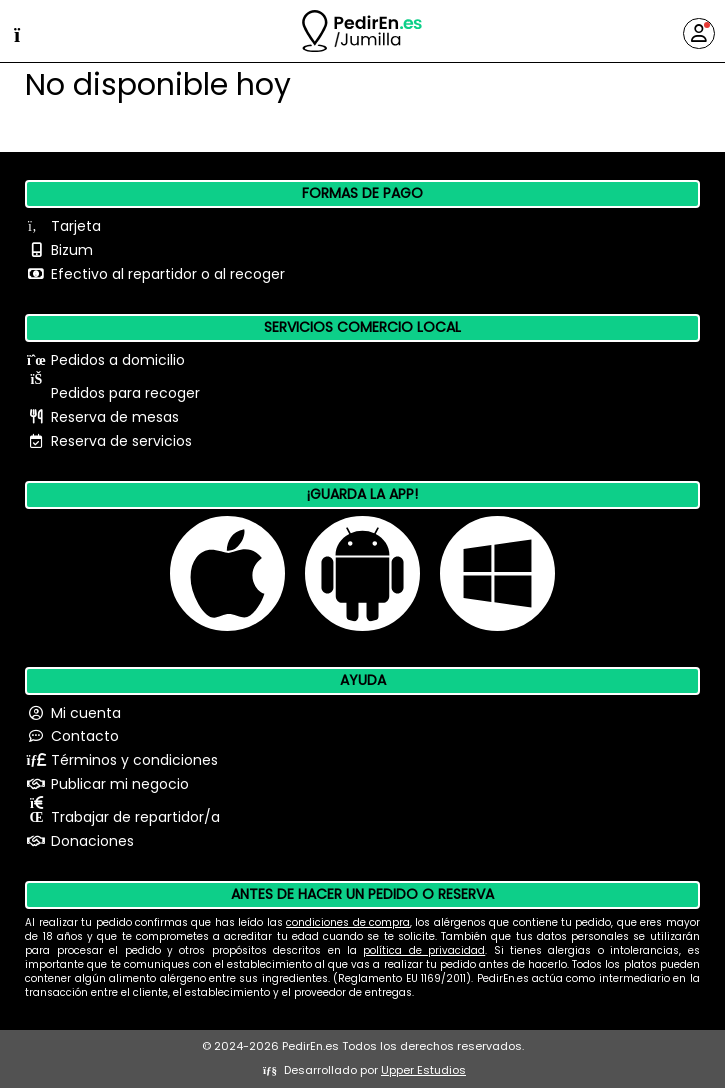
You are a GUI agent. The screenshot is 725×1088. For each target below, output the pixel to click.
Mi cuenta (86, 713)
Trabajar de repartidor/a (135, 817)
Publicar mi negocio (120, 784)
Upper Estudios (423, 1070)
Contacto (85, 736)
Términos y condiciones (134, 760)
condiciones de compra (348, 922)
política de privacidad (424, 950)
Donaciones (92, 841)
